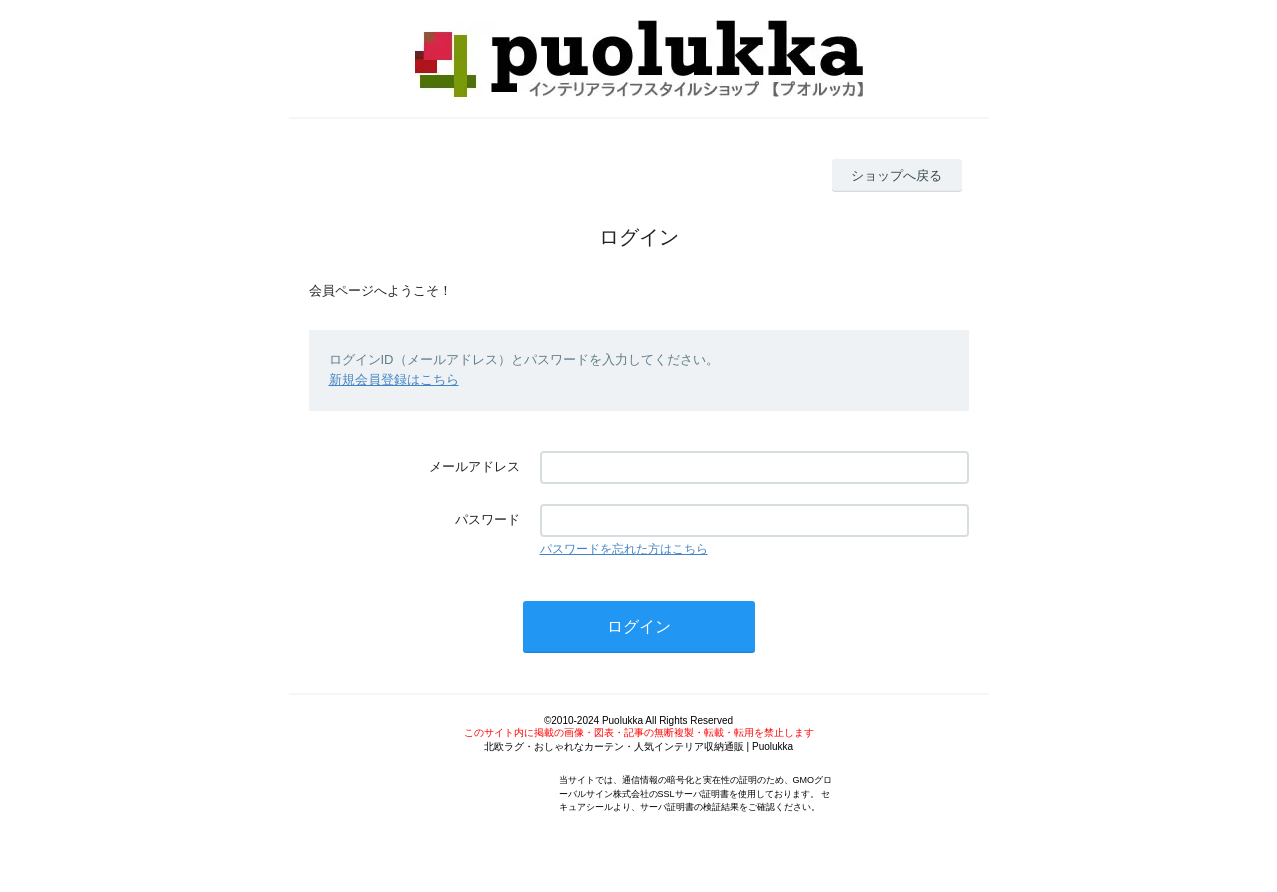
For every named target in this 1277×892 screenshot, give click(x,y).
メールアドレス (474, 466)
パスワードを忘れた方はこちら (624, 549)
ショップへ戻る (896, 175)
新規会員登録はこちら (394, 379)
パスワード (487, 519)
